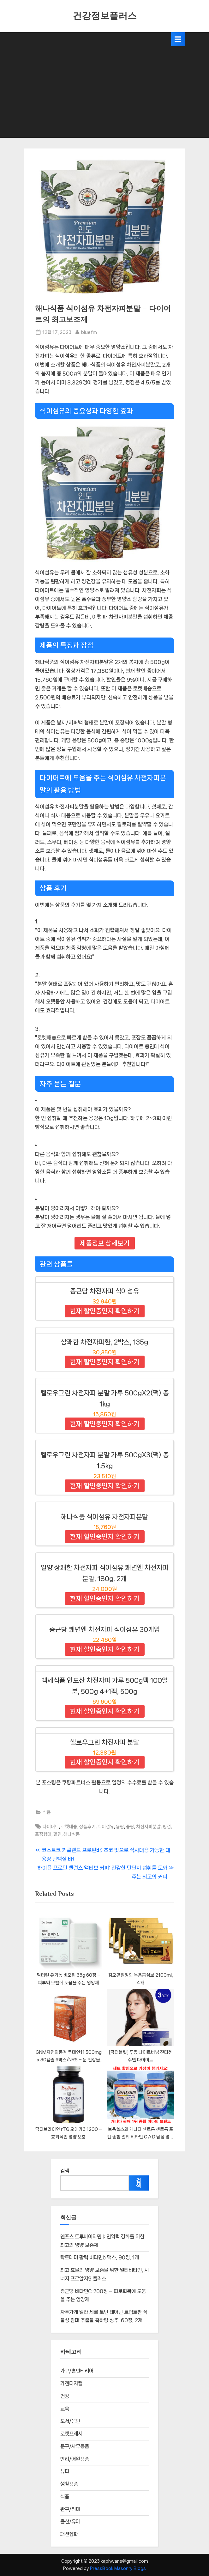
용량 (120, 1826)
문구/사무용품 (74, 2446)
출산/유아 (70, 2521)
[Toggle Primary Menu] (178, 39)
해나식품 (71, 1834)
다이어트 (51, 1826)
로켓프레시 (71, 2433)
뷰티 (64, 2471)
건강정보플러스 (105, 16)
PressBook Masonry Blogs (118, 2568)
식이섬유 (106, 1826)
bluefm (89, 332)
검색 (64, 2171)
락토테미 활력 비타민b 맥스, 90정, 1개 (99, 2257)
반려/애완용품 (74, 2459)
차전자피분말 (148, 1826)
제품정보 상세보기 (104, 1243)
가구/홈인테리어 (76, 2370)
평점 (167, 1826)
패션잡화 (69, 2534)
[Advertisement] (104, 93)
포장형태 (43, 1834)
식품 (47, 1812)
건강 (64, 2396)
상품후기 (87, 1826)
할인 (57, 1834)
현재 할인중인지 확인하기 (104, 1311)
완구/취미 (70, 2509)
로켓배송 (69, 1826)
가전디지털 (71, 2383)
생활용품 (69, 2484)
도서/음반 (70, 2421)
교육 (64, 2408)
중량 (130, 1826)
